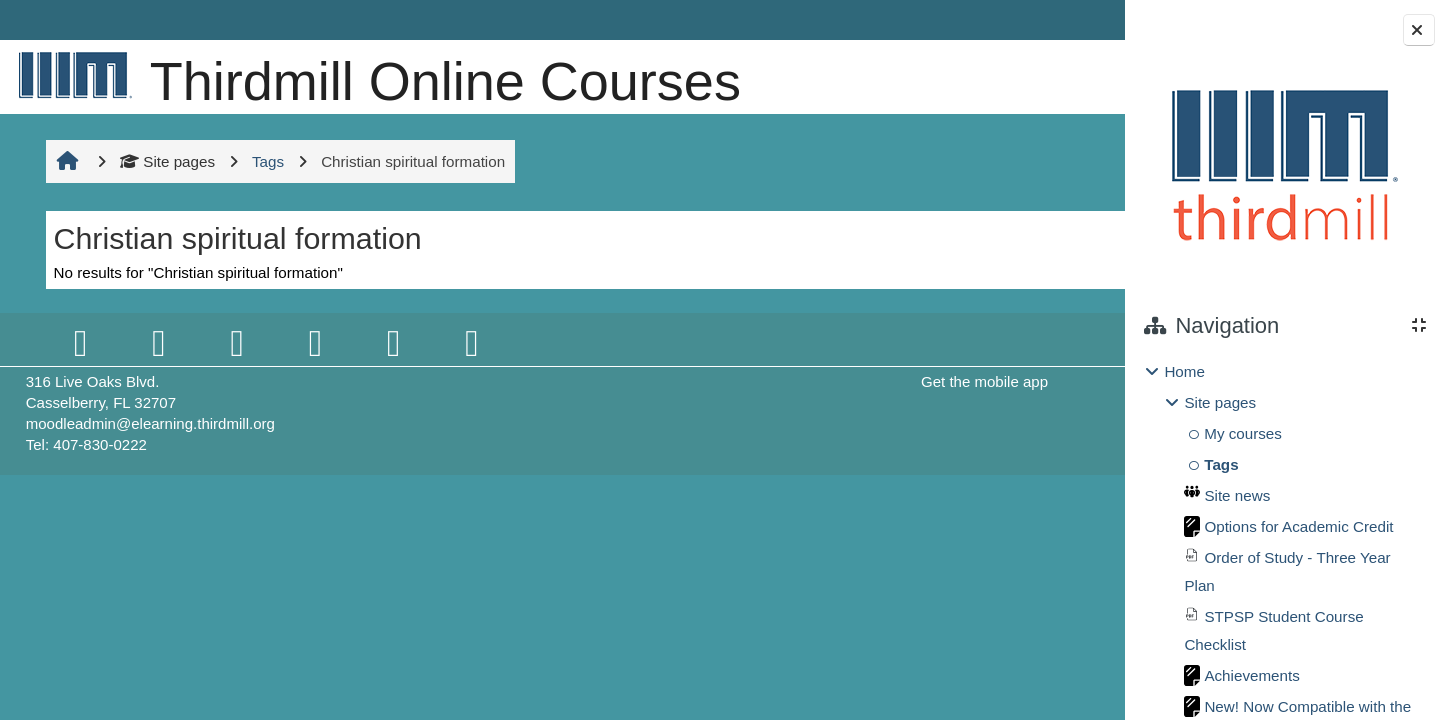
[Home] (71, 74)
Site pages (165, 161)
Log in (1064, 19)
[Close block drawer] (1419, 30)
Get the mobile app (821, 381)
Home (1184, 371)
